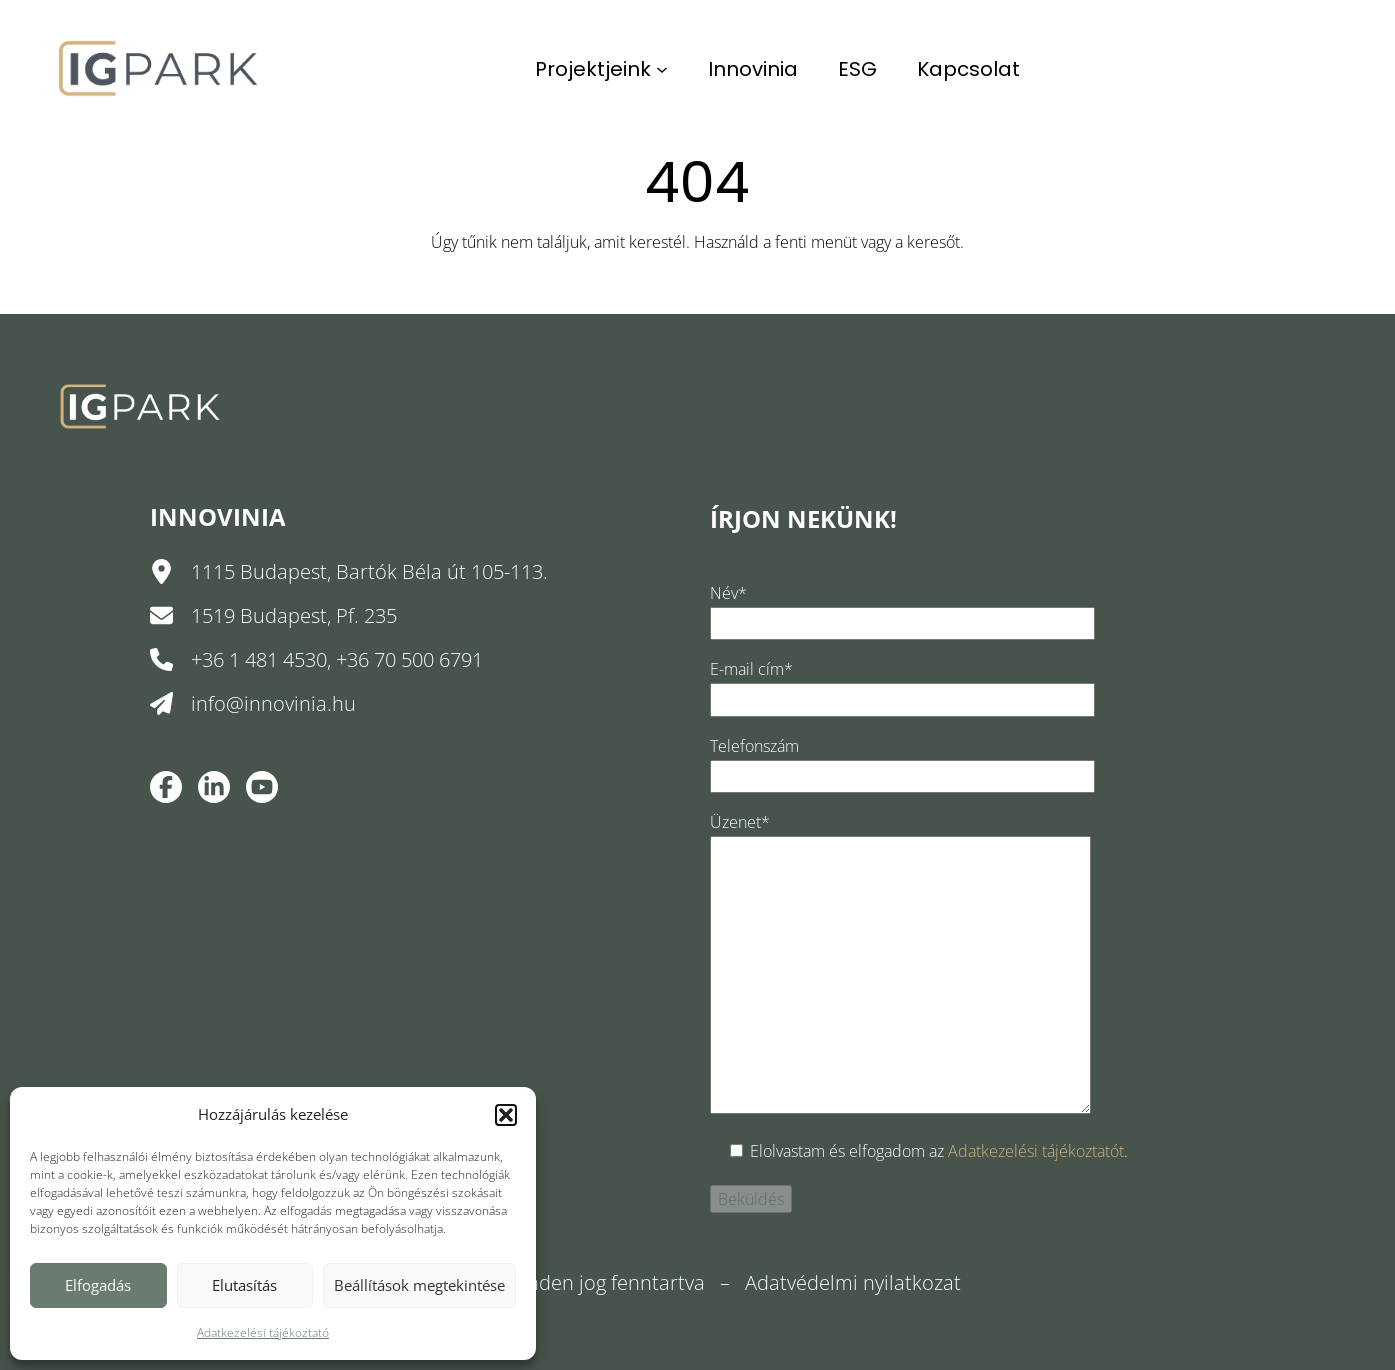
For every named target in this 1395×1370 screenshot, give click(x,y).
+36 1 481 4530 (259, 659)
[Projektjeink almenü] (662, 69)
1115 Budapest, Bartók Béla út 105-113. (369, 571)
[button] (506, 1115)
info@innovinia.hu (273, 703)
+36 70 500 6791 (409, 659)
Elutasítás (244, 1285)
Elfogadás (98, 1285)
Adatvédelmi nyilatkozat (853, 1282)
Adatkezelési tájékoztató (263, 1332)
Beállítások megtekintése (419, 1285)
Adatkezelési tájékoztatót (1036, 1151)
